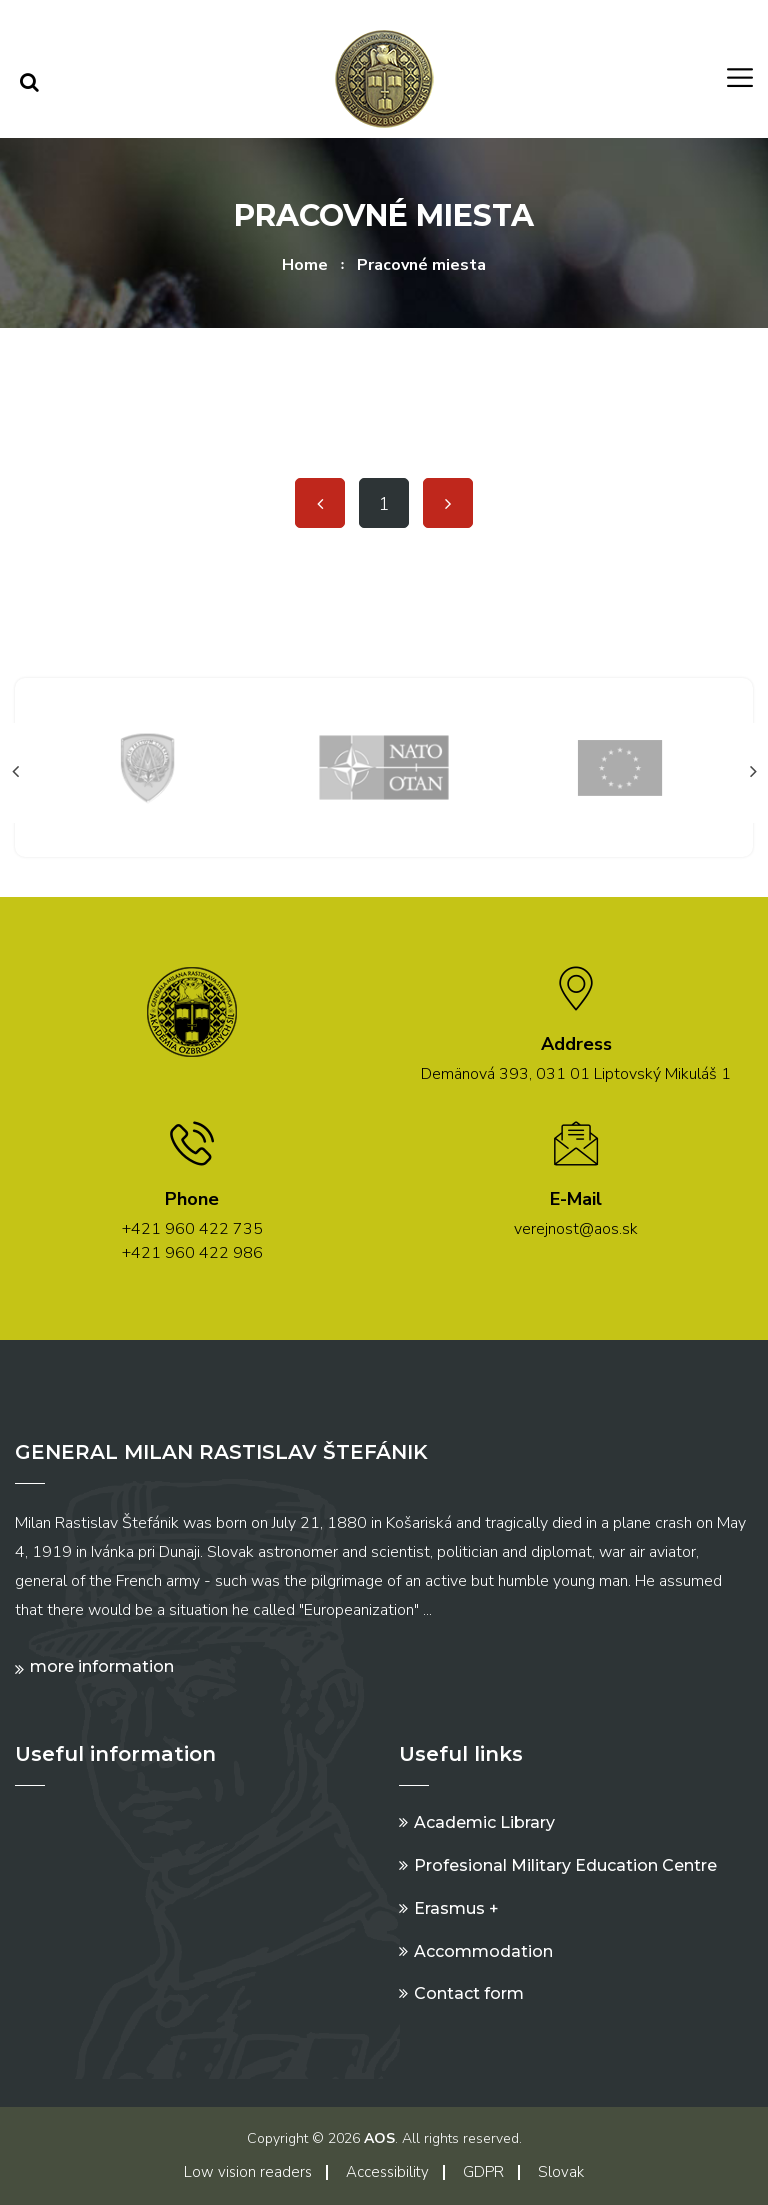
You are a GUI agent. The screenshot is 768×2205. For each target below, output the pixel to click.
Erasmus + (456, 1908)
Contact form (469, 1993)
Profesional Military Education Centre (565, 1865)
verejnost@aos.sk (576, 1229)
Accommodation (483, 1951)
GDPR (483, 2172)
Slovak (561, 2172)
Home (305, 265)
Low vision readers (248, 2172)
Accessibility (387, 2172)
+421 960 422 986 (192, 1253)
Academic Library (484, 1822)
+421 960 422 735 (192, 1229)
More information (102, 1666)
